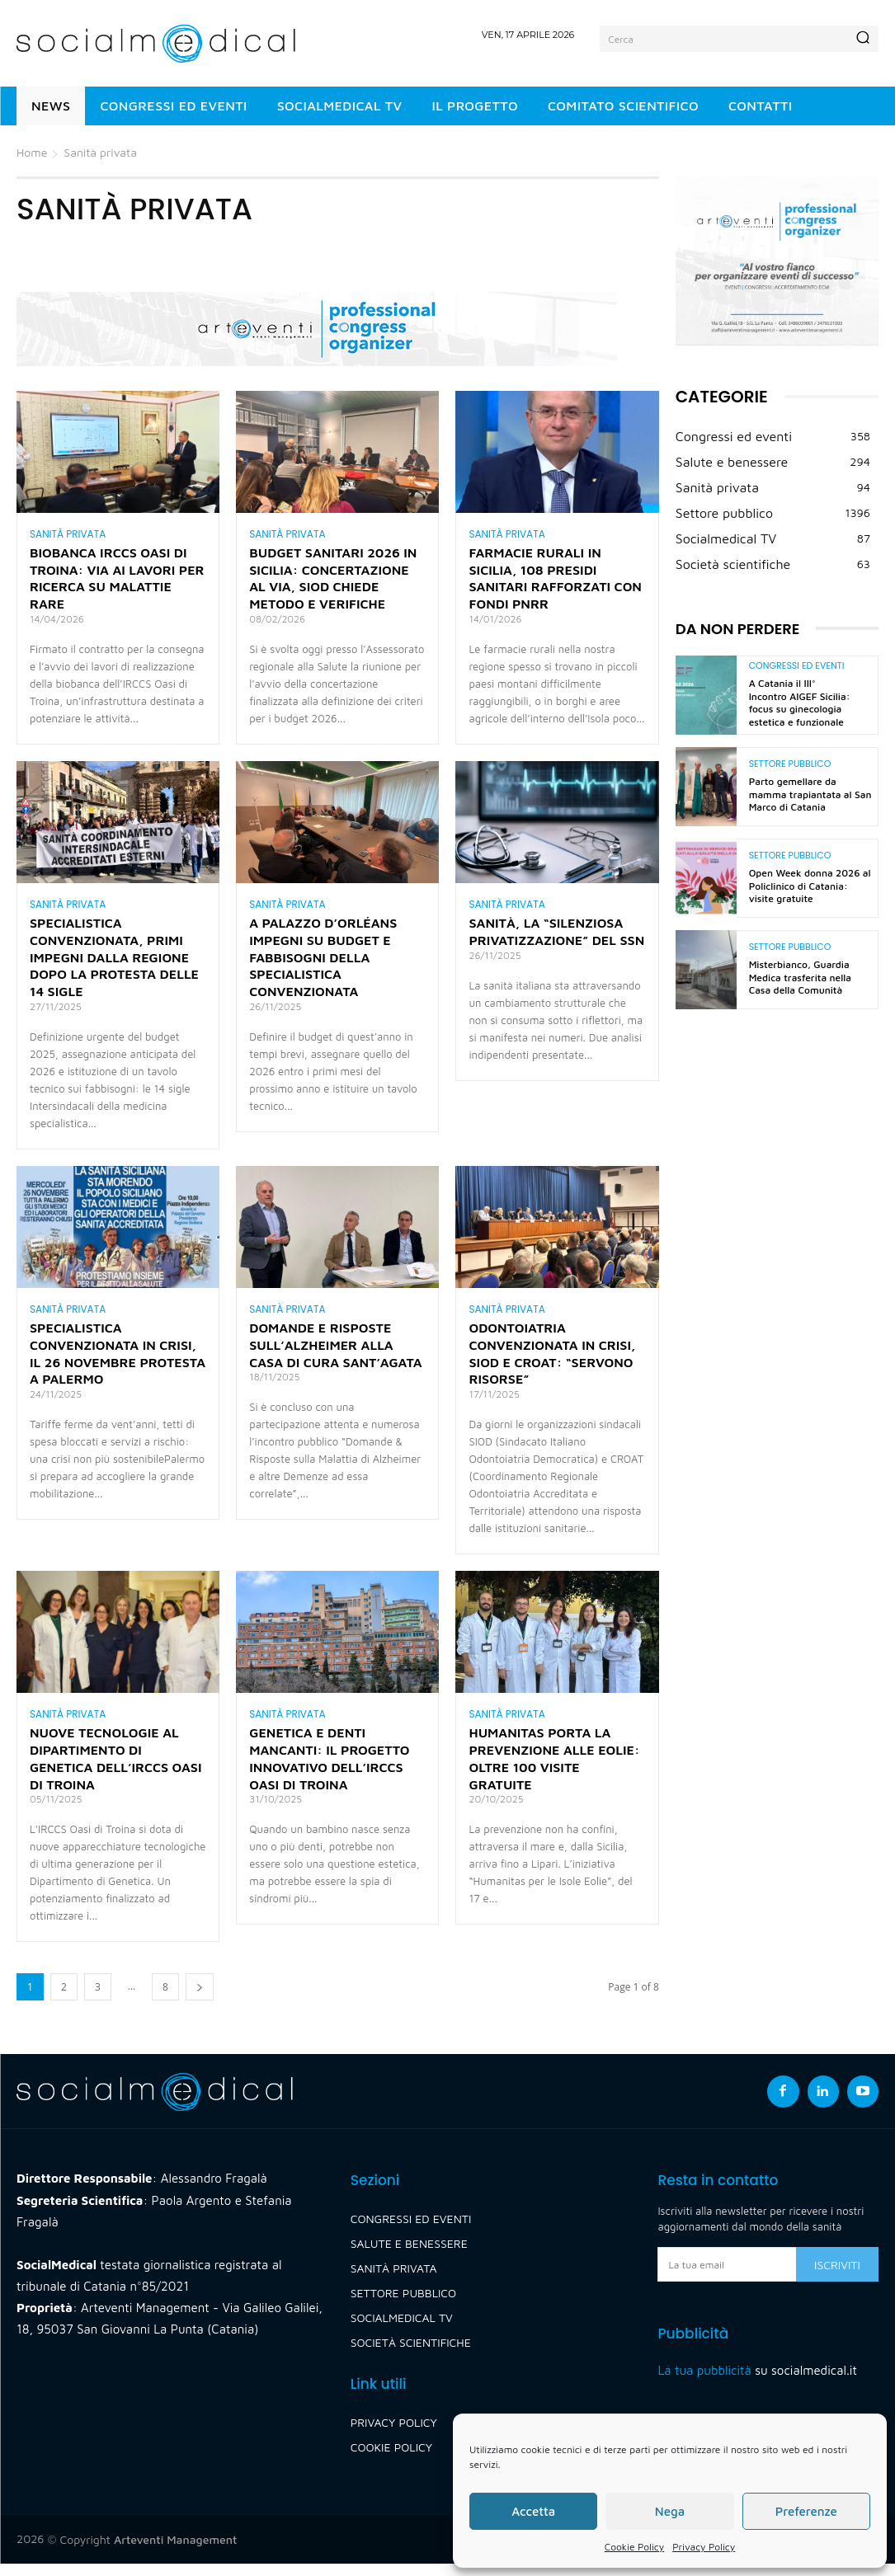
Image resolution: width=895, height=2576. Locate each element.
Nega (670, 2511)
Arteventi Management (175, 2552)
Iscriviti (837, 2277)
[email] (726, 2276)
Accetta (533, 2511)
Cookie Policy (634, 2547)
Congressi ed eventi (797, 665)
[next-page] (200, 1999)
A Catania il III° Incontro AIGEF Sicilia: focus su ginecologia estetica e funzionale (799, 702)
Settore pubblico (790, 764)
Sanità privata (68, 534)
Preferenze (806, 2511)
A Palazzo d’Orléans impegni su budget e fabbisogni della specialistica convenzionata (323, 962)
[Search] (863, 39)
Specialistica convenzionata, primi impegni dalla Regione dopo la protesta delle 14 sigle (114, 962)
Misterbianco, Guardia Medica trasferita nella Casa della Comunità (800, 977)
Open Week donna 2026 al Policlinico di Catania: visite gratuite (810, 886)
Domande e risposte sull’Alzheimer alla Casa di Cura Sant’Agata (335, 1354)
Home (31, 152)
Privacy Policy (703, 2547)
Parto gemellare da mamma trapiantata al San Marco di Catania (810, 794)
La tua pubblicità (704, 2383)
